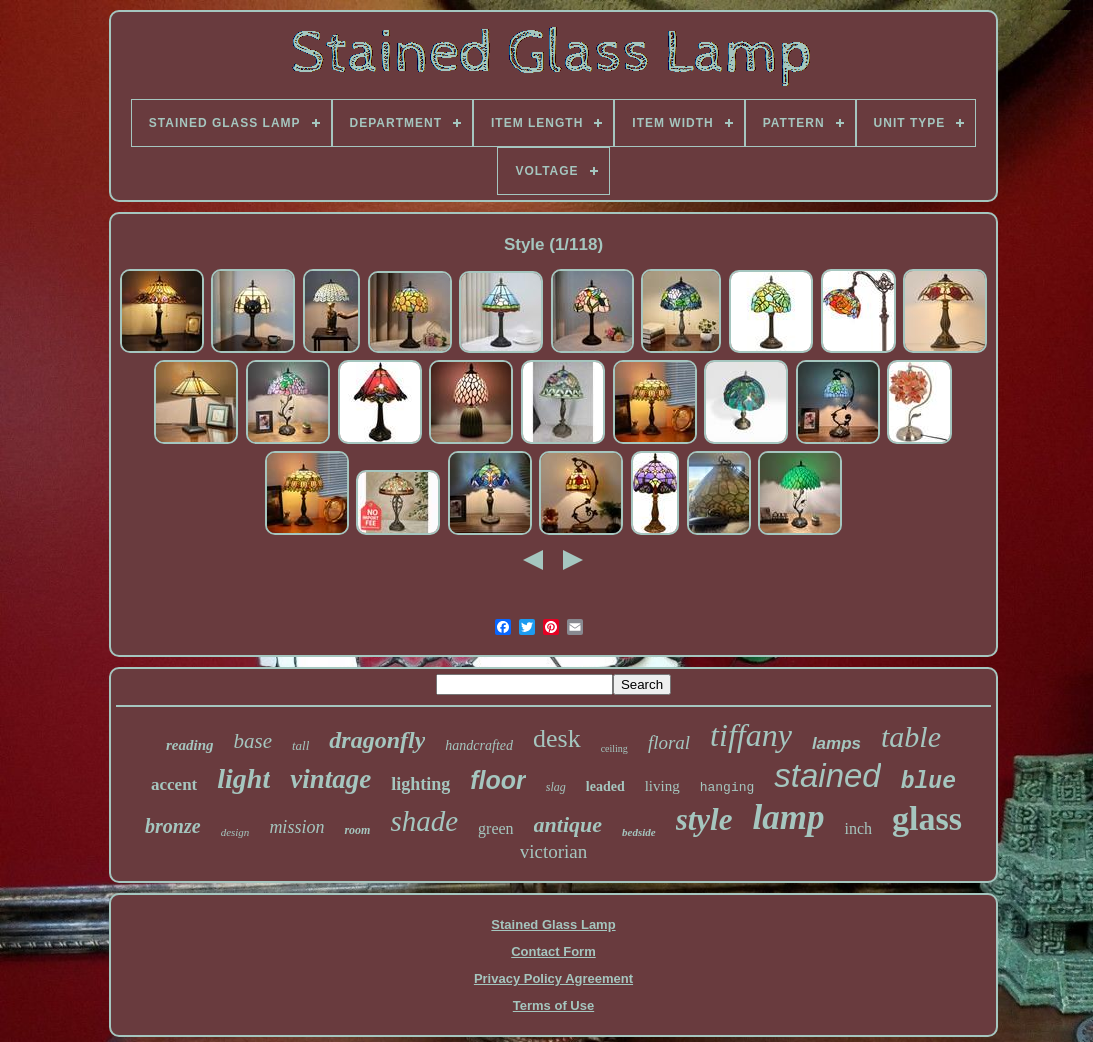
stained (827, 775)
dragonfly (377, 740)
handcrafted (479, 745)
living (662, 786)
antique (568, 824)
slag (556, 787)
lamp (789, 817)
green (496, 828)
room (357, 830)
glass (927, 818)
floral (669, 742)
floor (498, 780)
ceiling (614, 748)
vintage (330, 779)
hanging (727, 787)
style (704, 819)
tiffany (751, 735)
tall (300, 745)
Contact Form (553, 951)
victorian (554, 851)
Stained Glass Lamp (553, 924)
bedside (639, 832)
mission (296, 827)
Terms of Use (553, 1005)
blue (928, 782)
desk (557, 738)
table (911, 736)
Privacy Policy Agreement (553, 978)
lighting (420, 784)
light (243, 778)
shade (424, 821)
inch (858, 828)
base (252, 741)
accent (174, 784)
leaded (605, 786)
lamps (836, 743)
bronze (173, 826)
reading (190, 745)
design (235, 832)
